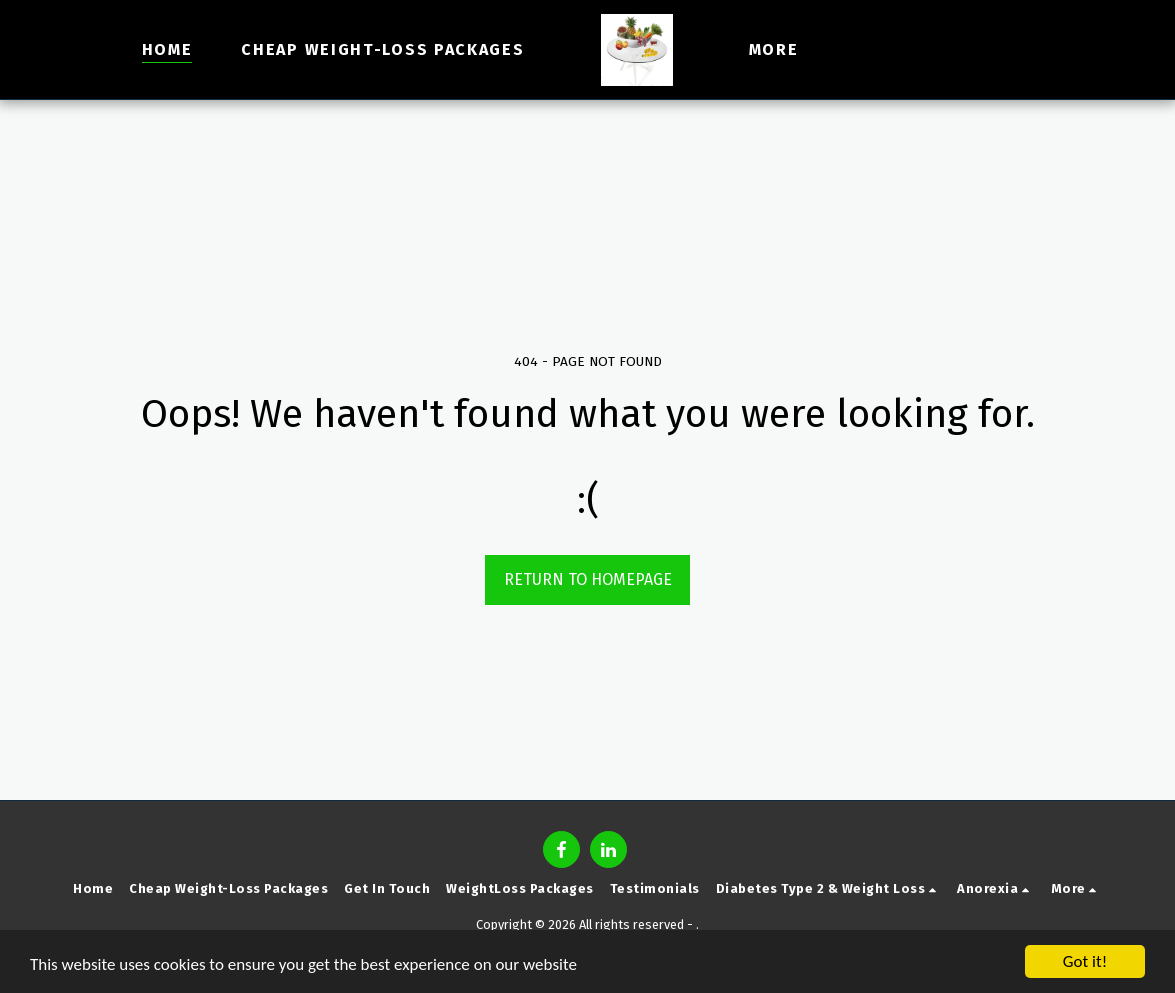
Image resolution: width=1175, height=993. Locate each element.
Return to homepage (588, 579)
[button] (895, 49)
